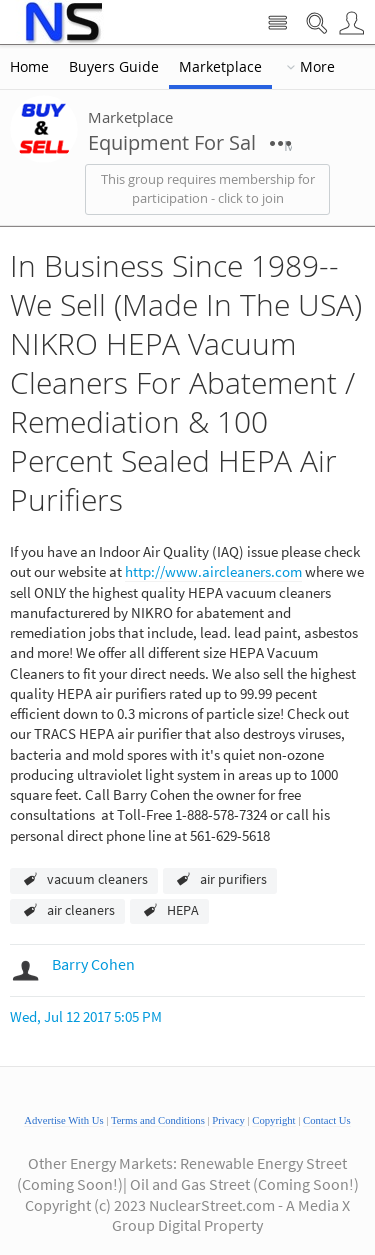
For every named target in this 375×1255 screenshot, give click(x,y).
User (351, 23)
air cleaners (81, 910)
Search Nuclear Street (316, 23)
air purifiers (233, 879)
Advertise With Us (63, 1120)
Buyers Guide (114, 67)
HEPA (183, 910)
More (317, 67)
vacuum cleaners (97, 879)
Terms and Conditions (158, 1120)
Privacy (228, 1120)
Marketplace (220, 67)
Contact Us (327, 1120)
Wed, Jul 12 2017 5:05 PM (86, 1016)
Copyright (273, 1120)
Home (29, 67)
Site (277, 23)
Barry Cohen (93, 964)
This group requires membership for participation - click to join (208, 189)
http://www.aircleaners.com (213, 571)
